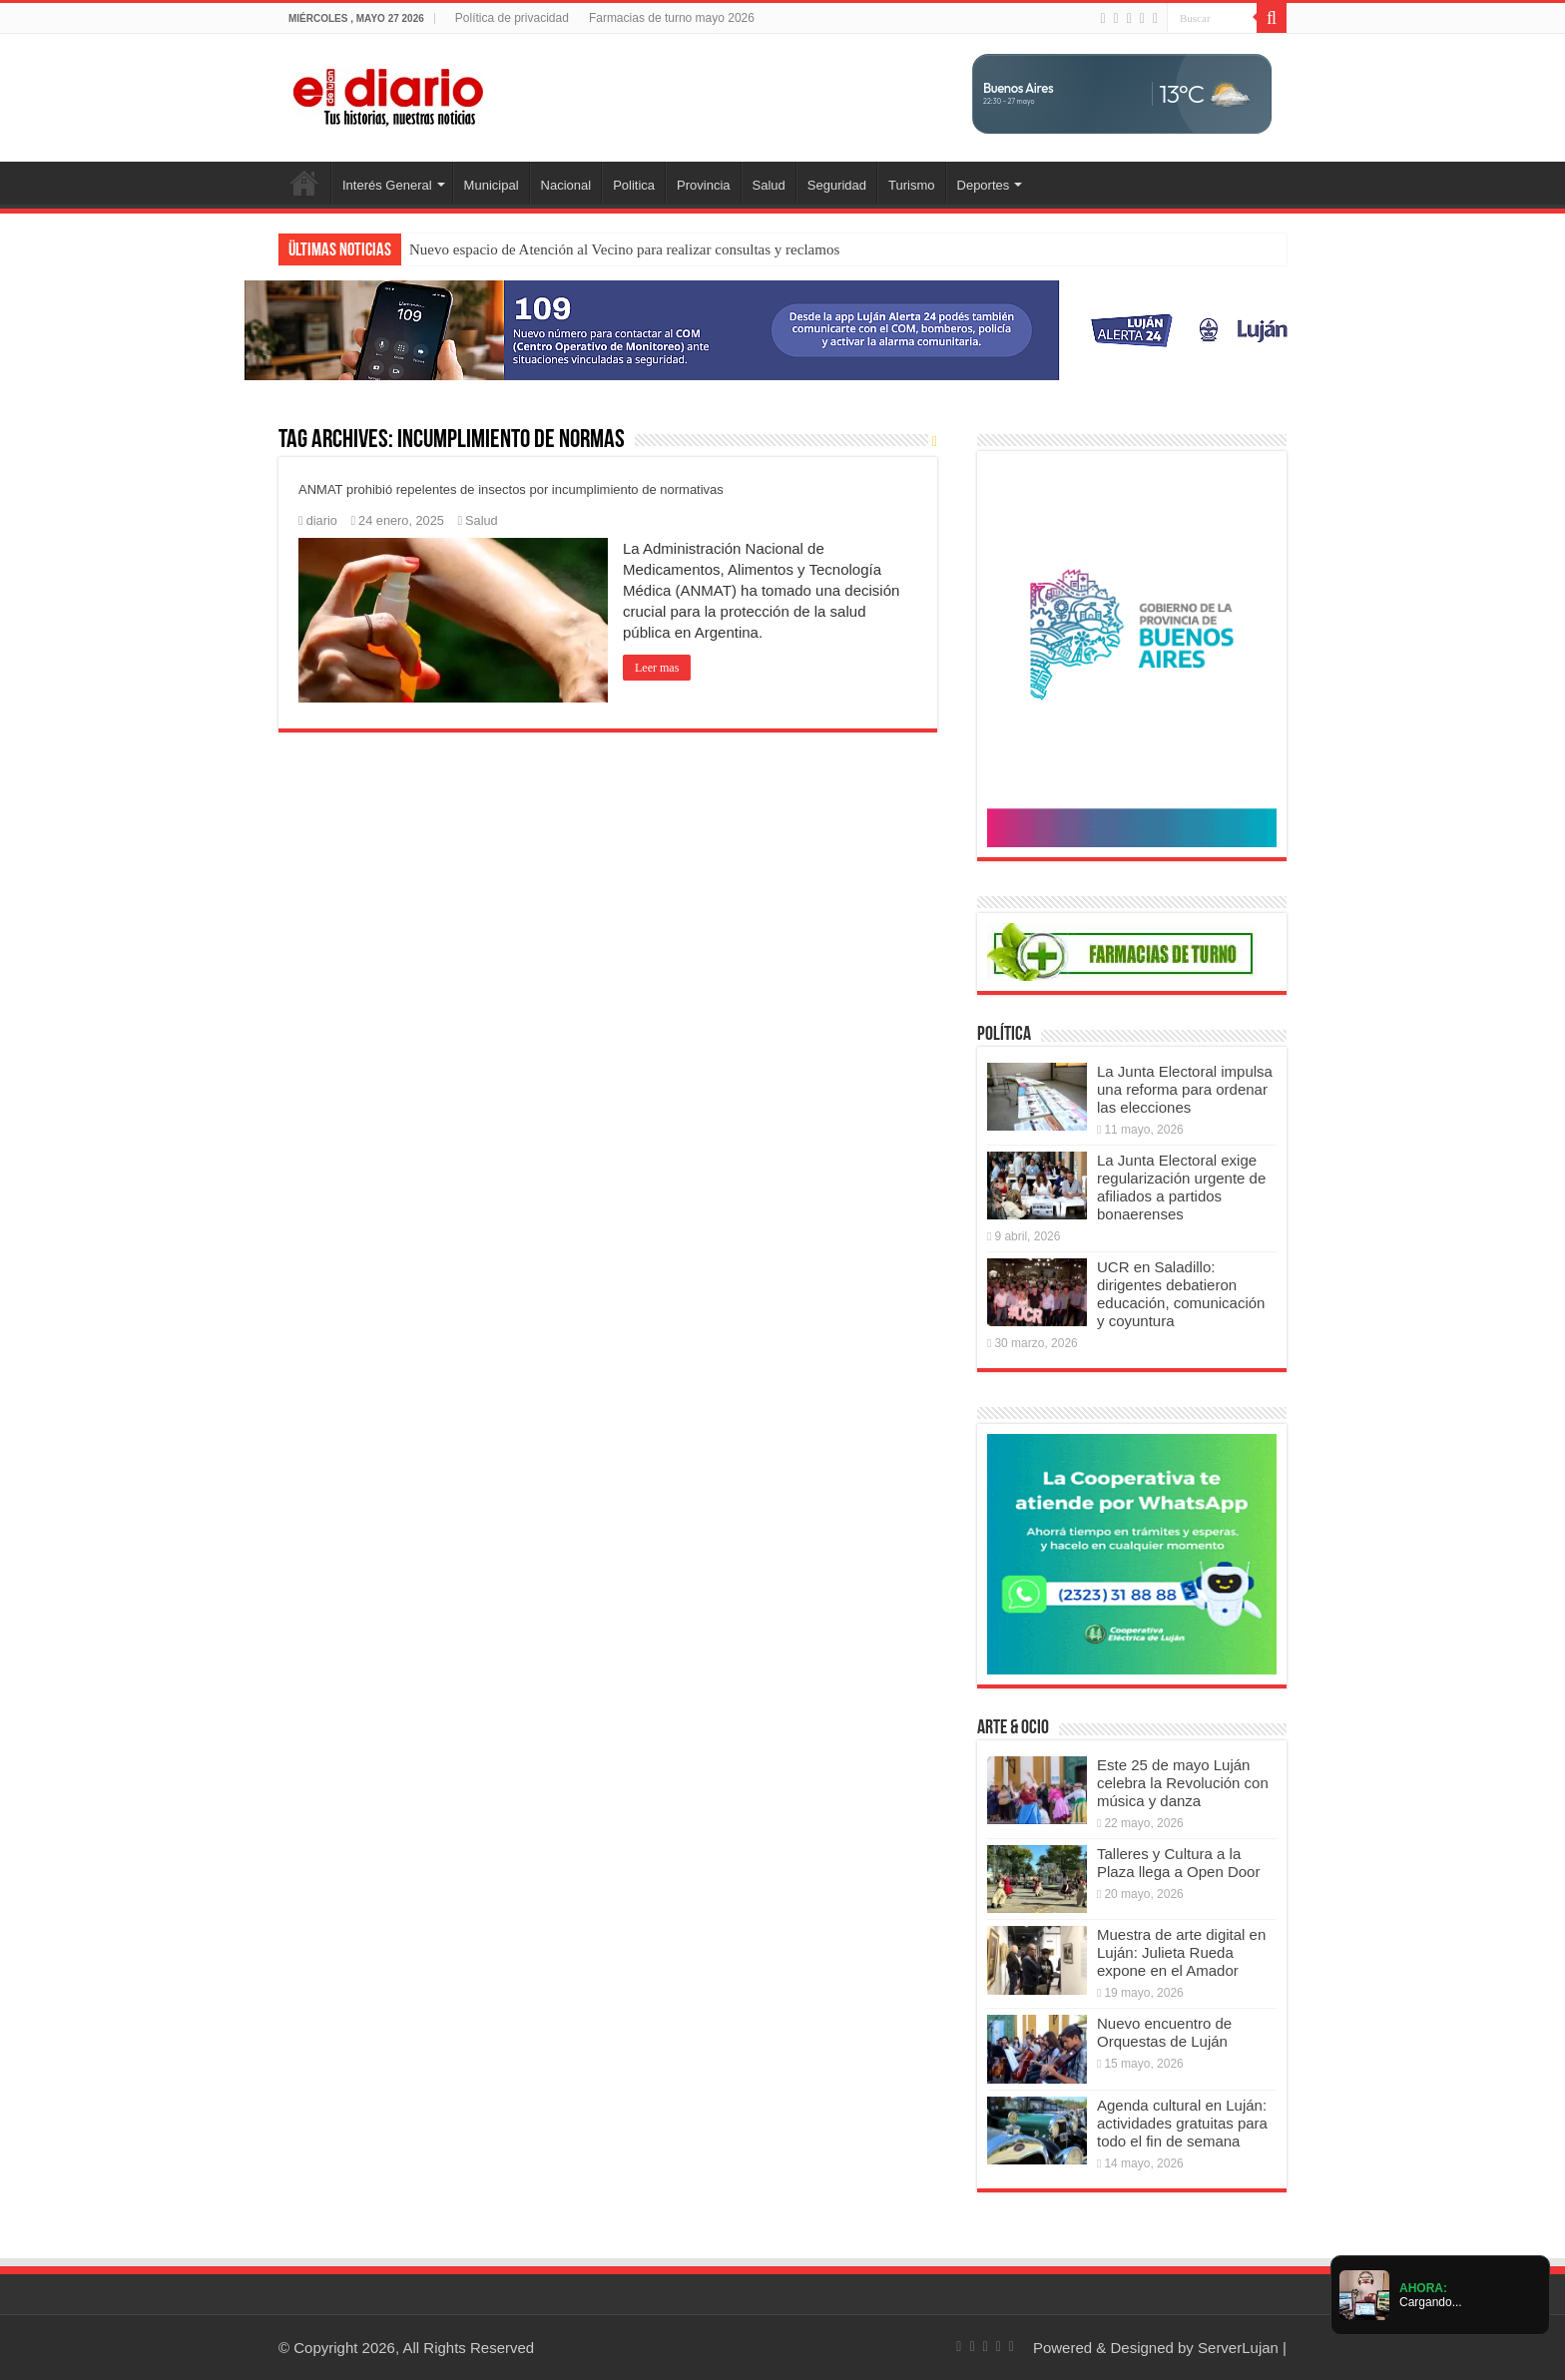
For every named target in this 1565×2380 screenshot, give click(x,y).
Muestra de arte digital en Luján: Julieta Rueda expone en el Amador (1181, 1952)
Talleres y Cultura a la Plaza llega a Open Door (1178, 1862)
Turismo (911, 185)
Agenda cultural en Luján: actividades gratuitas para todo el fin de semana (1182, 2123)
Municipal (491, 185)
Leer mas (657, 668)
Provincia (703, 185)
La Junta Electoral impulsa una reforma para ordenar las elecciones (1185, 1089)
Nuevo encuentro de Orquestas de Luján (1164, 2032)
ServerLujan (1238, 2347)
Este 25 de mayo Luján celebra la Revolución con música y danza (1183, 1782)
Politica (634, 185)
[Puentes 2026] (1132, 652)
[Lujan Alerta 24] (782, 328)
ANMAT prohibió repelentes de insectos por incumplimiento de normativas (511, 489)
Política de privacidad (512, 18)
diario (321, 520)
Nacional (566, 185)
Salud (769, 185)
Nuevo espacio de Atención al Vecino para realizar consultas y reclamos (624, 249)
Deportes (983, 185)
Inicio (304, 183)
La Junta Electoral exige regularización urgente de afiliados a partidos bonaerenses (1181, 1187)
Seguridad (836, 185)
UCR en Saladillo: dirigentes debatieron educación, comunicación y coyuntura (1181, 1293)
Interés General (387, 185)
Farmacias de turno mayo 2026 (672, 18)
